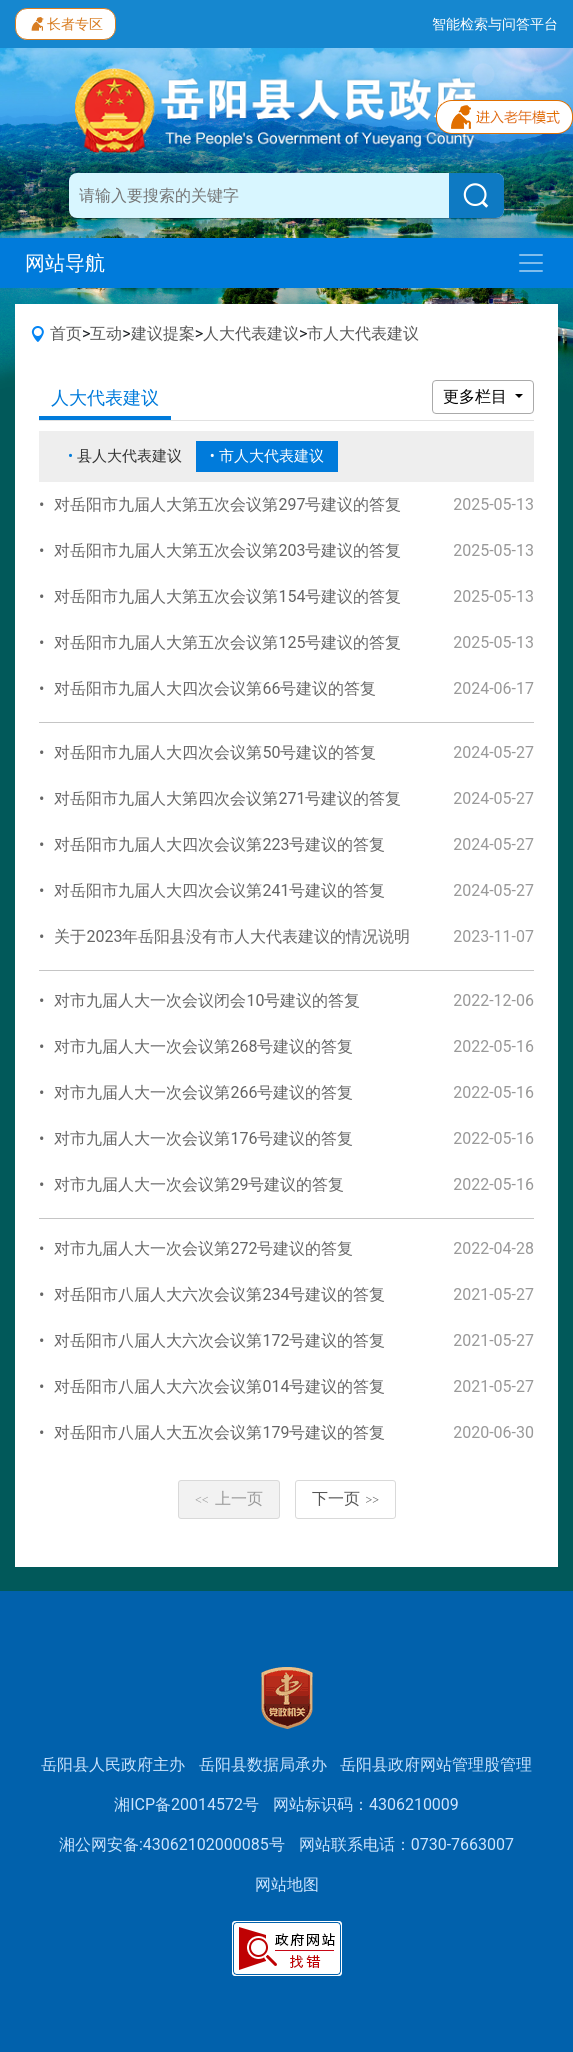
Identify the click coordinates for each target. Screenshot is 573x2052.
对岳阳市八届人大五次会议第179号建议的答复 (219, 1432)
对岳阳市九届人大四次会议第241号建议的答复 (219, 890)
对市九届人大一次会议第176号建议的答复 (203, 1138)
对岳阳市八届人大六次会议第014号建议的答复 (219, 1386)
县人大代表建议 (129, 456)
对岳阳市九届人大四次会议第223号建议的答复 (219, 844)
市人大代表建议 (363, 333)
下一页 (346, 1498)
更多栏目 (477, 396)
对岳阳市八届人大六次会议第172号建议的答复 (219, 1340)
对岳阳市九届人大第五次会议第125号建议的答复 (227, 642)
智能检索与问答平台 (495, 24)
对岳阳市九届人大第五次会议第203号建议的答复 (227, 550)
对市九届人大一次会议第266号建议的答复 (203, 1092)
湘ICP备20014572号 (186, 1804)
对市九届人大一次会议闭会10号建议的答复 (207, 1000)
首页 (66, 333)
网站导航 (65, 263)
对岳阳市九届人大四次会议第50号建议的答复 (215, 752)
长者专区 (65, 22)
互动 (106, 333)
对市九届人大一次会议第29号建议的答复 (199, 1184)
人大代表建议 (251, 333)
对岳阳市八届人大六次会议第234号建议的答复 (219, 1294)
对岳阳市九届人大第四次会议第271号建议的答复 (227, 798)
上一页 (229, 1498)
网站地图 (287, 1884)
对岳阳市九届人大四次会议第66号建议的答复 (215, 688)
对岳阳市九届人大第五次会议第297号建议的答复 (227, 504)
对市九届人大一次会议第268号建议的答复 (203, 1046)
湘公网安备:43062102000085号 (172, 1844)
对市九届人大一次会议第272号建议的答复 (203, 1248)
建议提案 (163, 333)
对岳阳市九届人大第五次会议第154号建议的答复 (227, 596)
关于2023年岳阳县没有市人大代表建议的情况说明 (232, 936)
